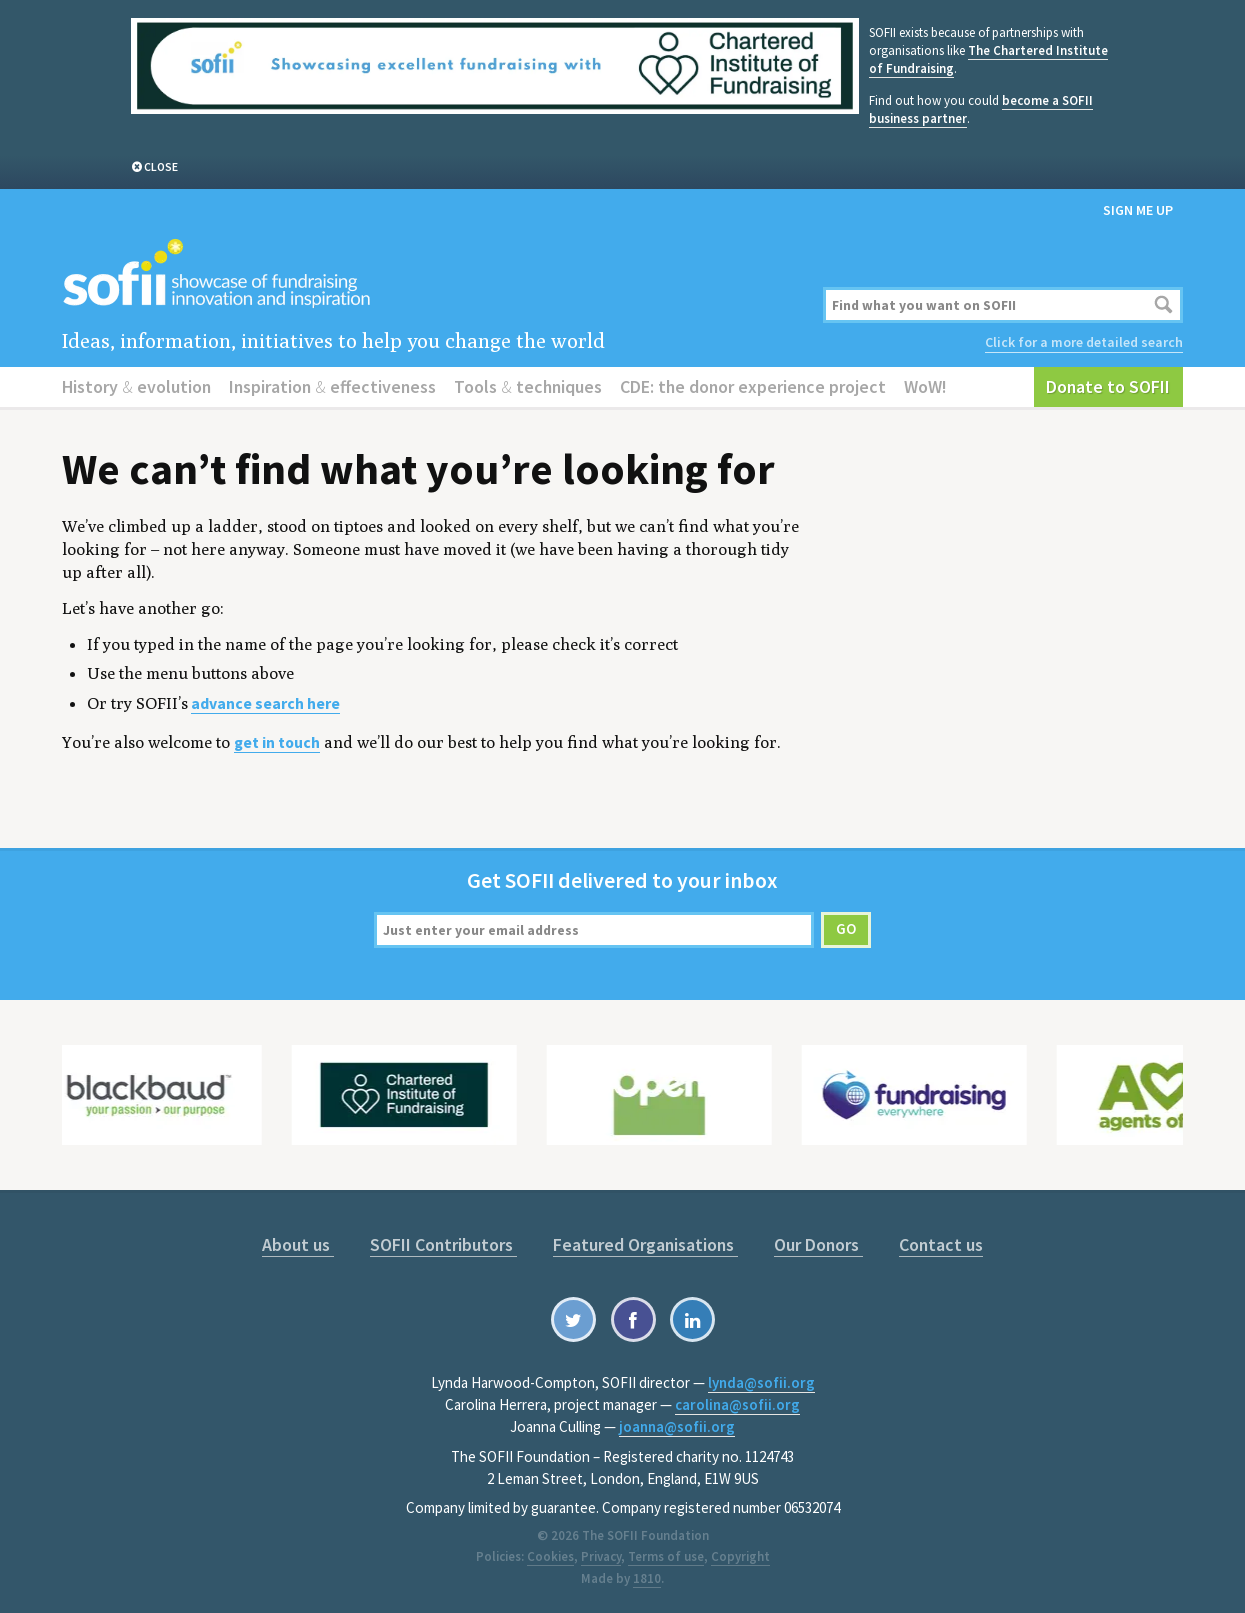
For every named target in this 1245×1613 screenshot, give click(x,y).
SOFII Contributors (443, 1244)
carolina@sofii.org (737, 1404)
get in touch (277, 742)
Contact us (941, 1244)
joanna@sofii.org (677, 1426)
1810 (647, 1578)
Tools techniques (528, 386)
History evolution (136, 386)
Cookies (550, 1556)
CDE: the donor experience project (753, 386)
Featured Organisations (645, 1244)
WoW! (925, 386)
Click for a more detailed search (1084, 342)
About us (298, 1244)
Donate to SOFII (1108, 386)
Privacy (601, 1556)
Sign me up (1138, 210)
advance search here (265, 703)
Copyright (740, 1556)
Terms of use (666, 1556)
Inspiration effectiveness (332, 386)
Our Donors (818, 1244)
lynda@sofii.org (761, 1382)
